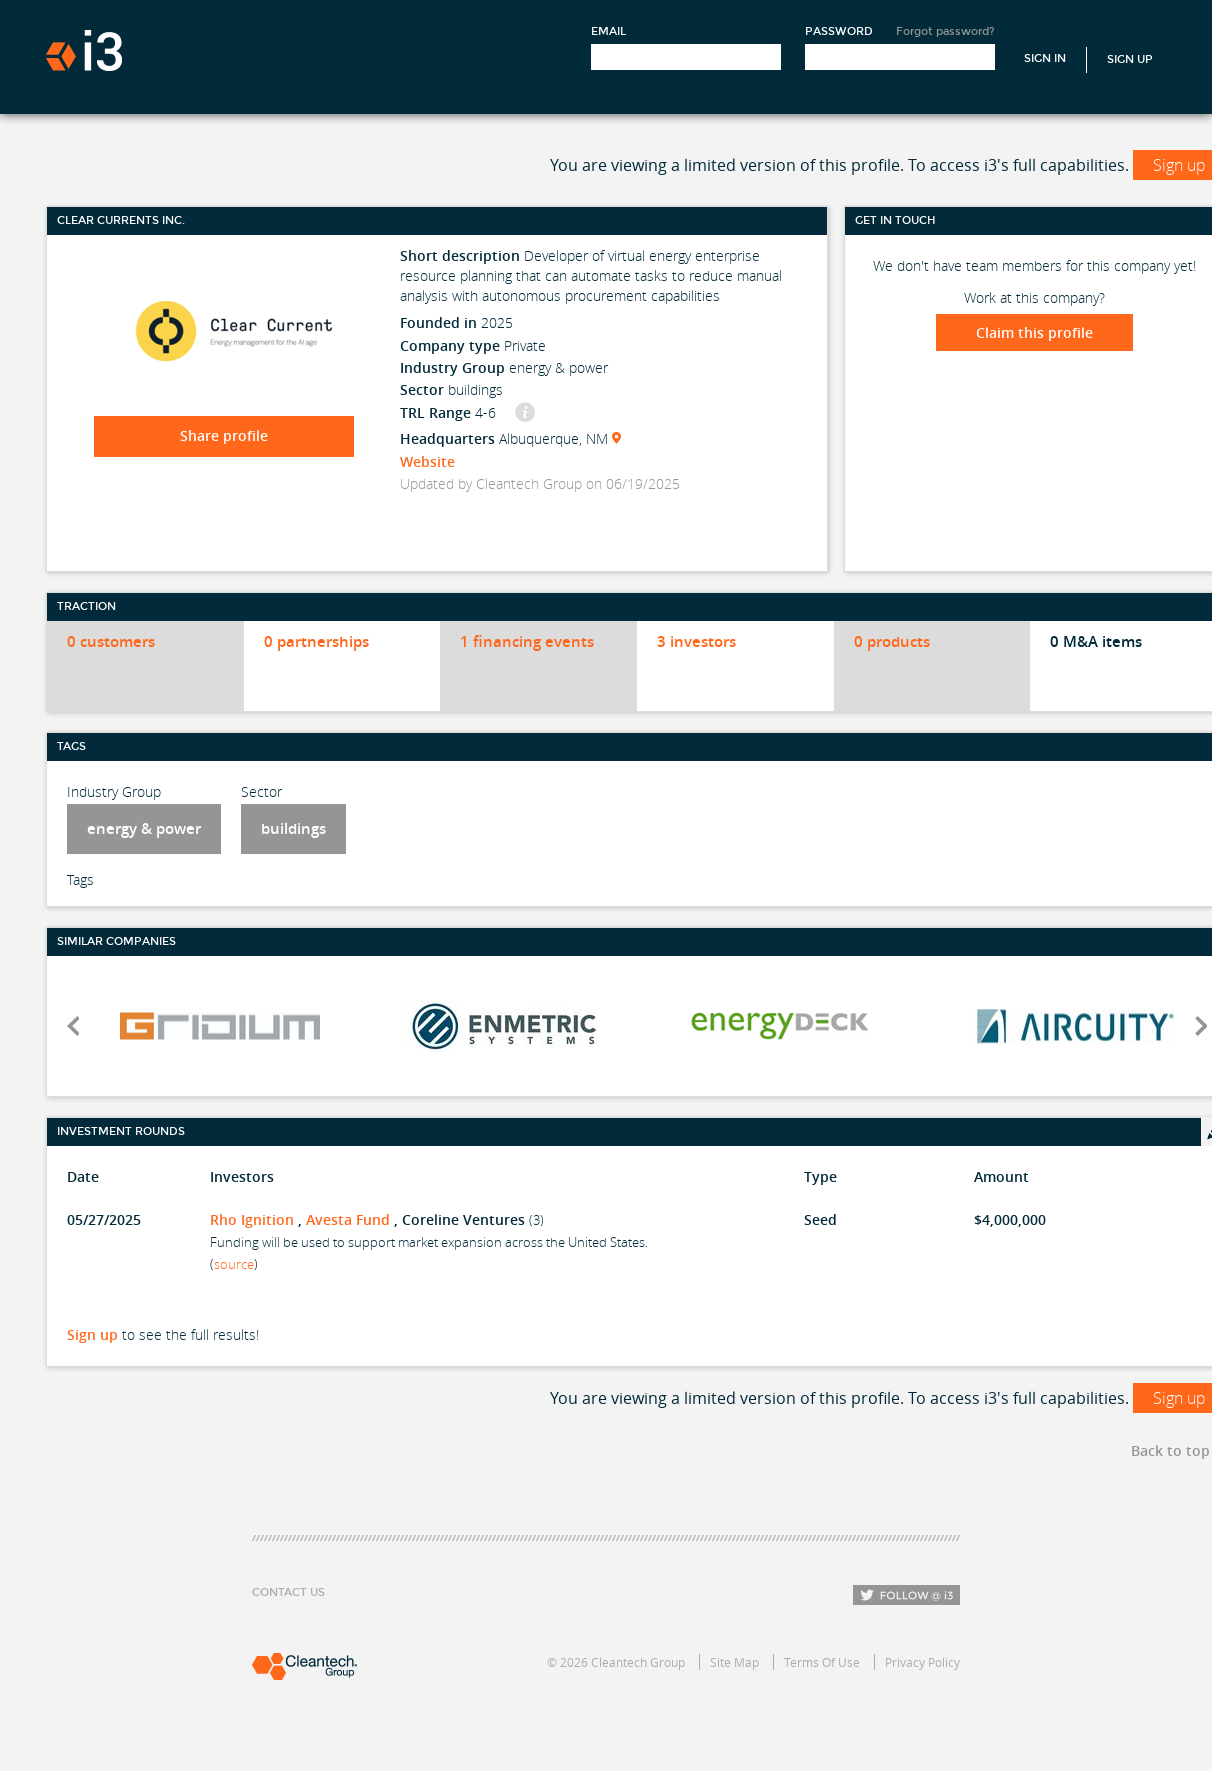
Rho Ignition (252, 1219)
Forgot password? (945, 31)
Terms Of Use (822, 1662)
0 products (892, 641)
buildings (293, 828)
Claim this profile (1034, 332)
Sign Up (1130, 59)
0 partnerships (316, 641)
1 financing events (527, 641)
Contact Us (288, 1592)
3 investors (696, 641)
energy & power (144, 828)
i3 (84, 50)
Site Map (734, 1662)
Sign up (92, 1334)
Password (839, 31)
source (234, 1264)
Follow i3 (906, 1595)
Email (608, 31)
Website (427, 461)
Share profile (224, 435)
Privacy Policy (922, 1662)
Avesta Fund (348, 1219)
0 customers (111, 641)
